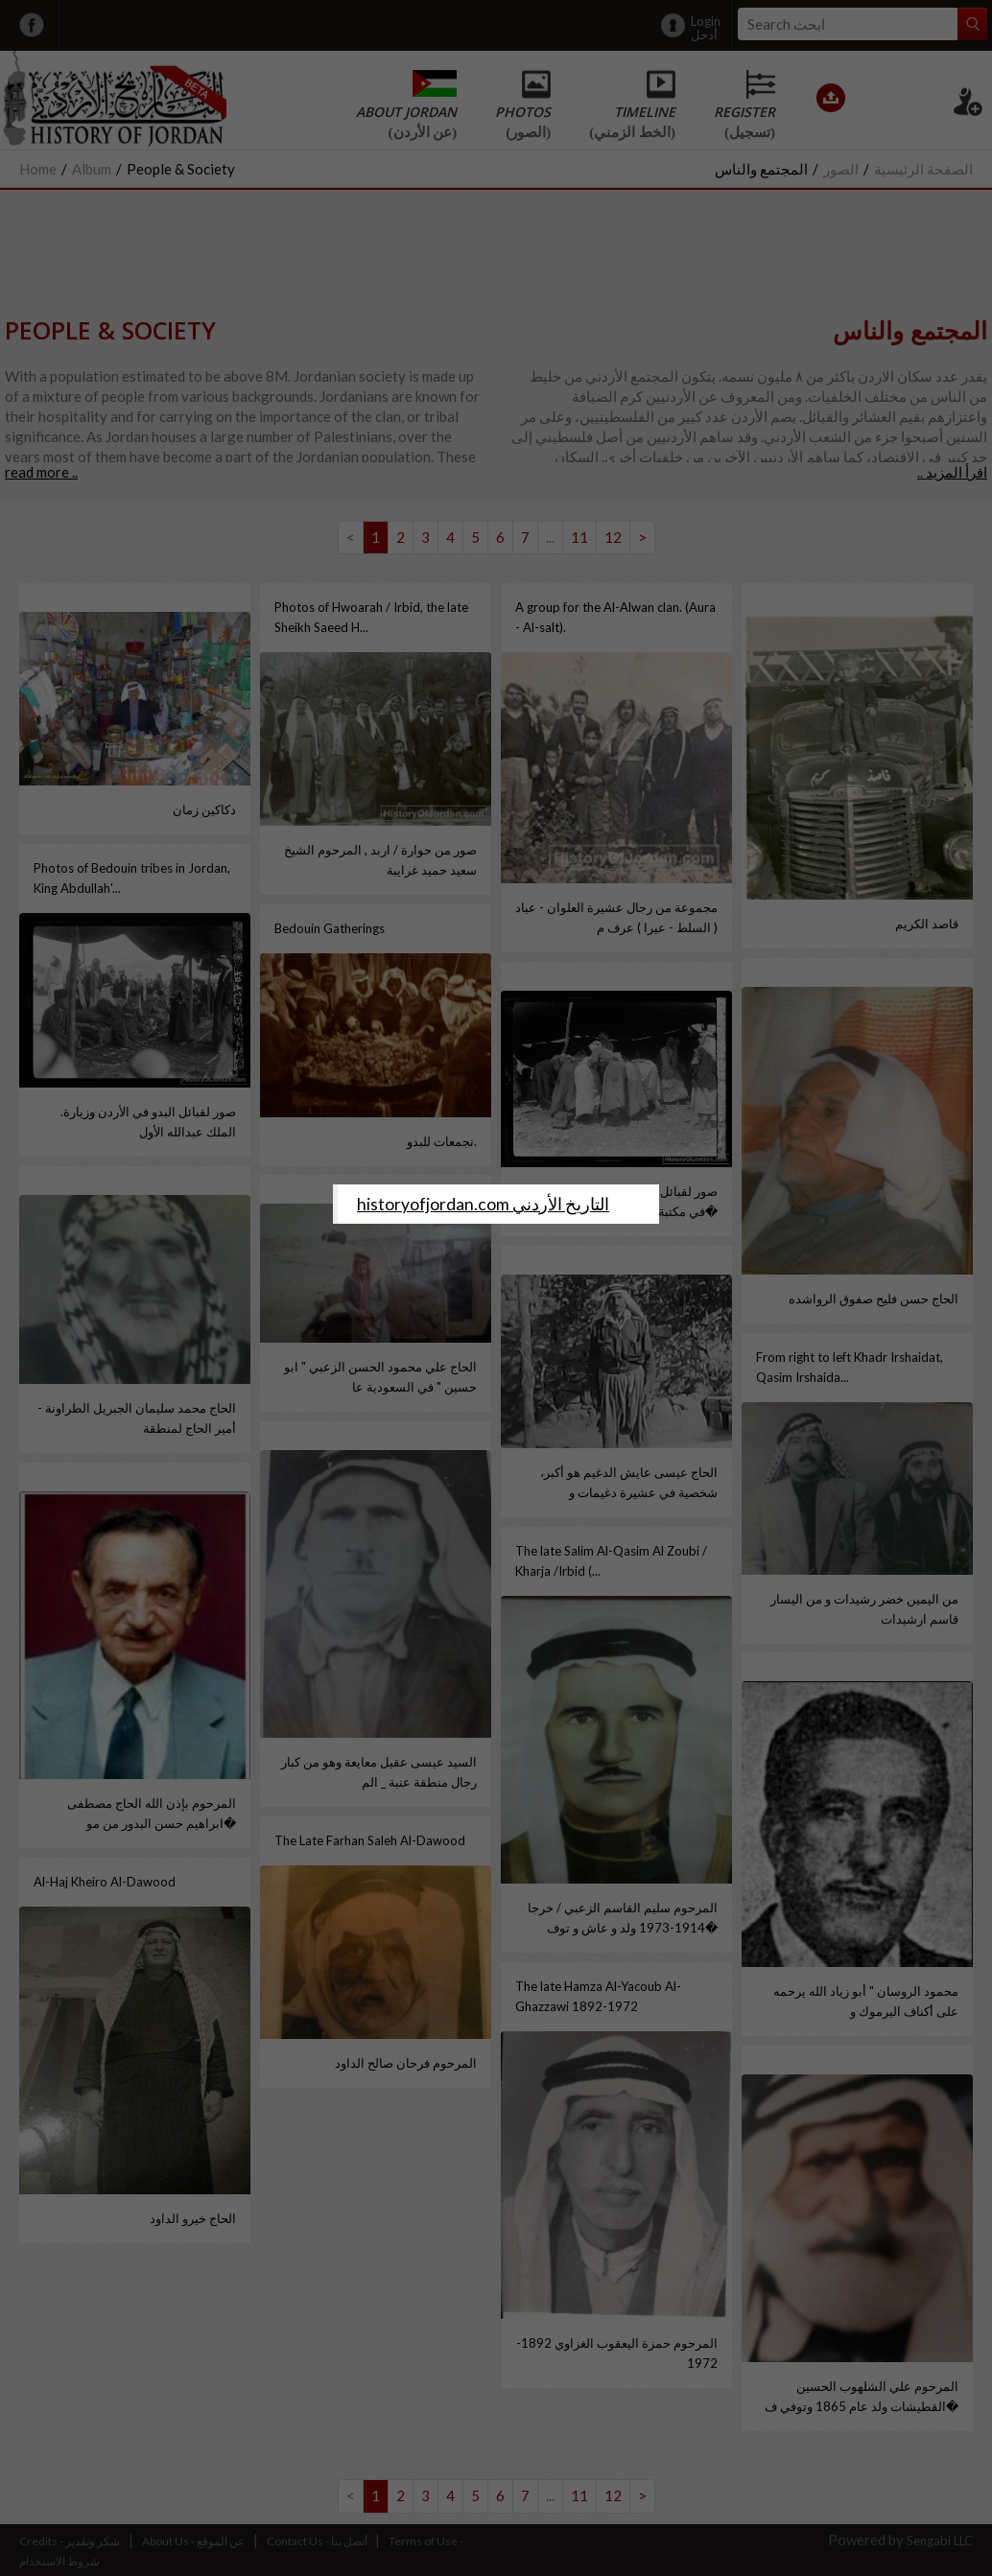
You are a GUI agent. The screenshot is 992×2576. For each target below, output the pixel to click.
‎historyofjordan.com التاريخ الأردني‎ (483, 1204)
